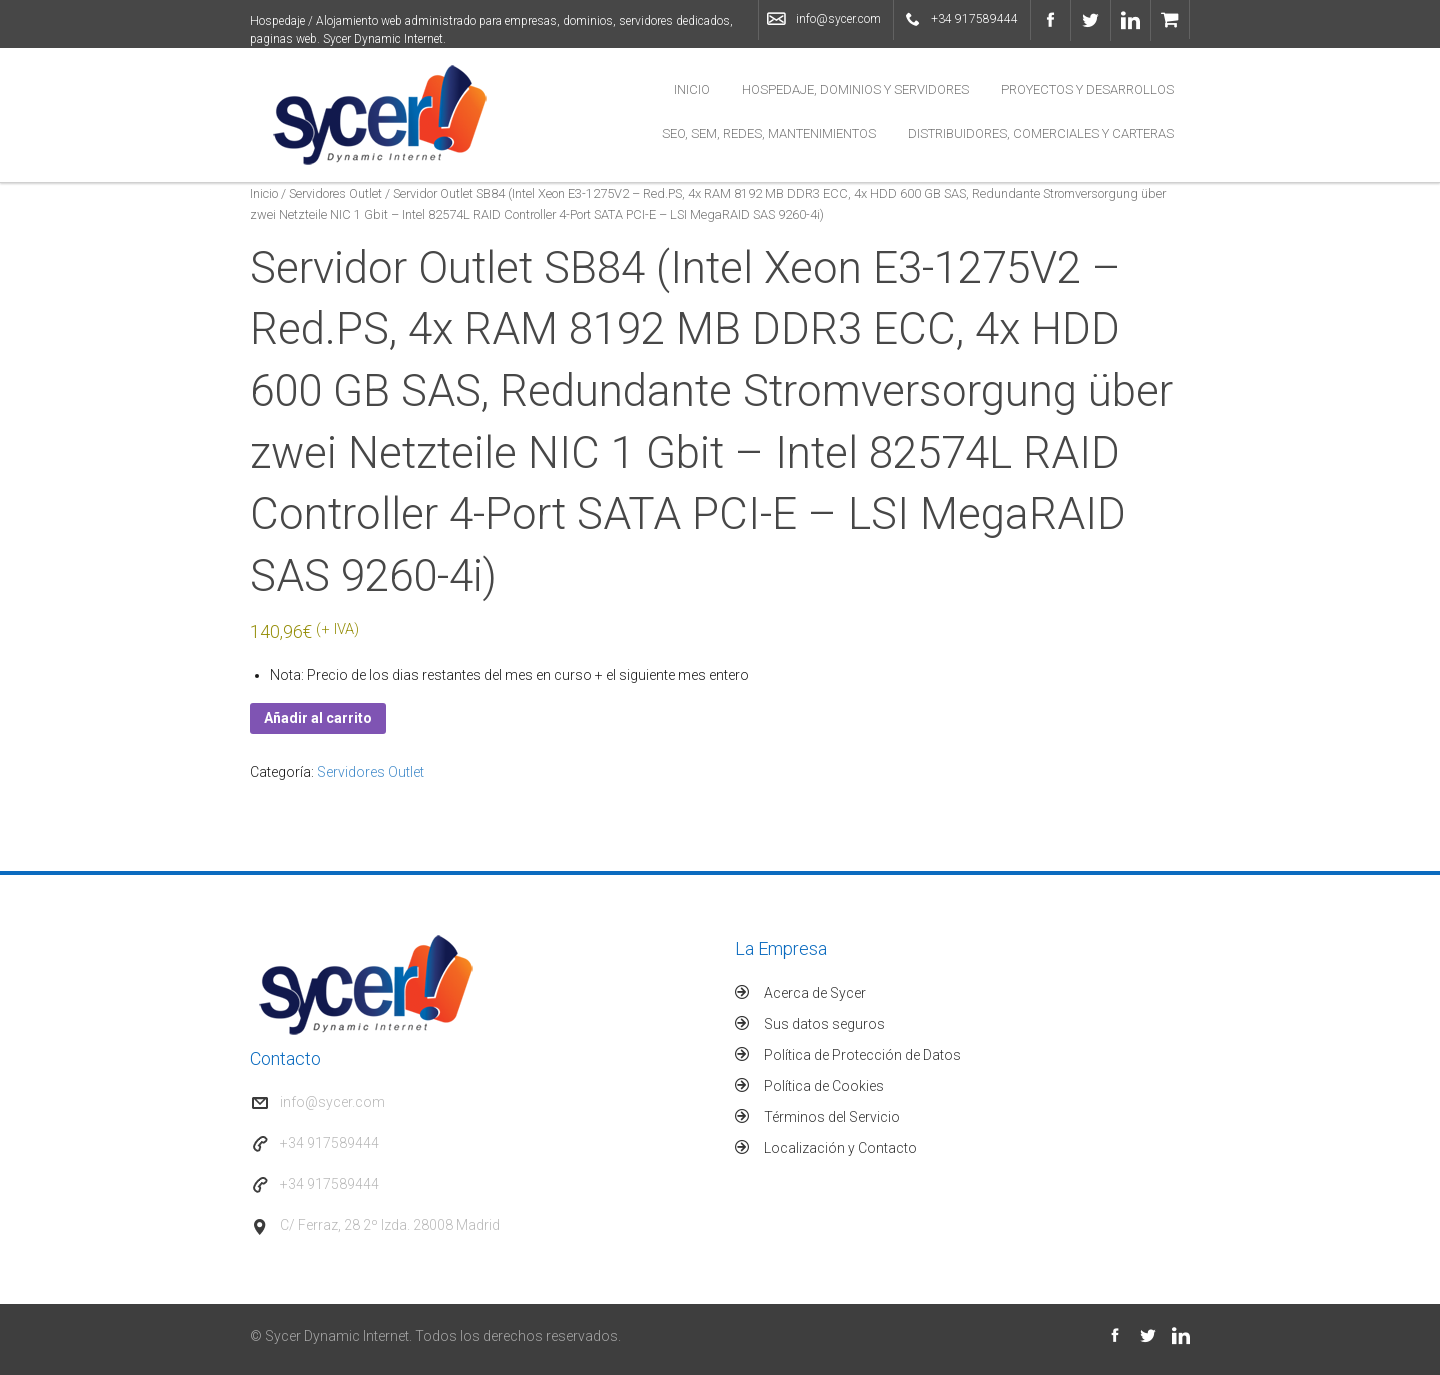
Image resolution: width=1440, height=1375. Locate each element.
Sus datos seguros (824, 1024)
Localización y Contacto (840, 1148)
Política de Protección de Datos (862, 1055)
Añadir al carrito (318, 718)
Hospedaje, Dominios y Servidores (855, 89)
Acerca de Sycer (815, 993)
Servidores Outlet (335, 193)
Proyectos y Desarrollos (1087, 89)
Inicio (692, 89)
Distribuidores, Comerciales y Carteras (1041, 133)
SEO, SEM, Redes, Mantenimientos (769, 133)
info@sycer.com (838, 19)
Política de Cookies (824, 1086)
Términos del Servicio (832, 1117)
